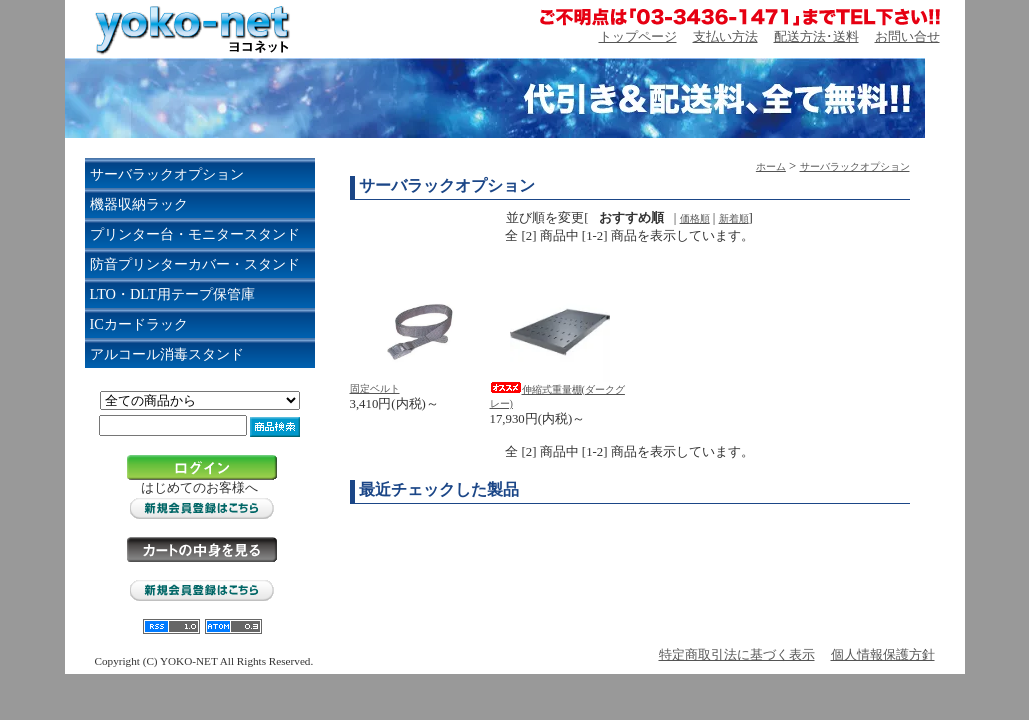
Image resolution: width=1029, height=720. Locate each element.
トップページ (638, 37)
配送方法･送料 (816, 37)
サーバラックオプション (167, 174)
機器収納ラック (139, 204)
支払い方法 (725, 37)
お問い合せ (907, 37)
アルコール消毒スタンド (167, 354)
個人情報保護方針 (883, 655)
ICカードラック (139, 324)
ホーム (771, 166)
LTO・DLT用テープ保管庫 (172, 294)
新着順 (734, 218)
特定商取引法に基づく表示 (737, 655)
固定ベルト (375, 388)
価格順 (695, 218)
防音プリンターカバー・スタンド (195, 264)
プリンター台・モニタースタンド (195, 234)
